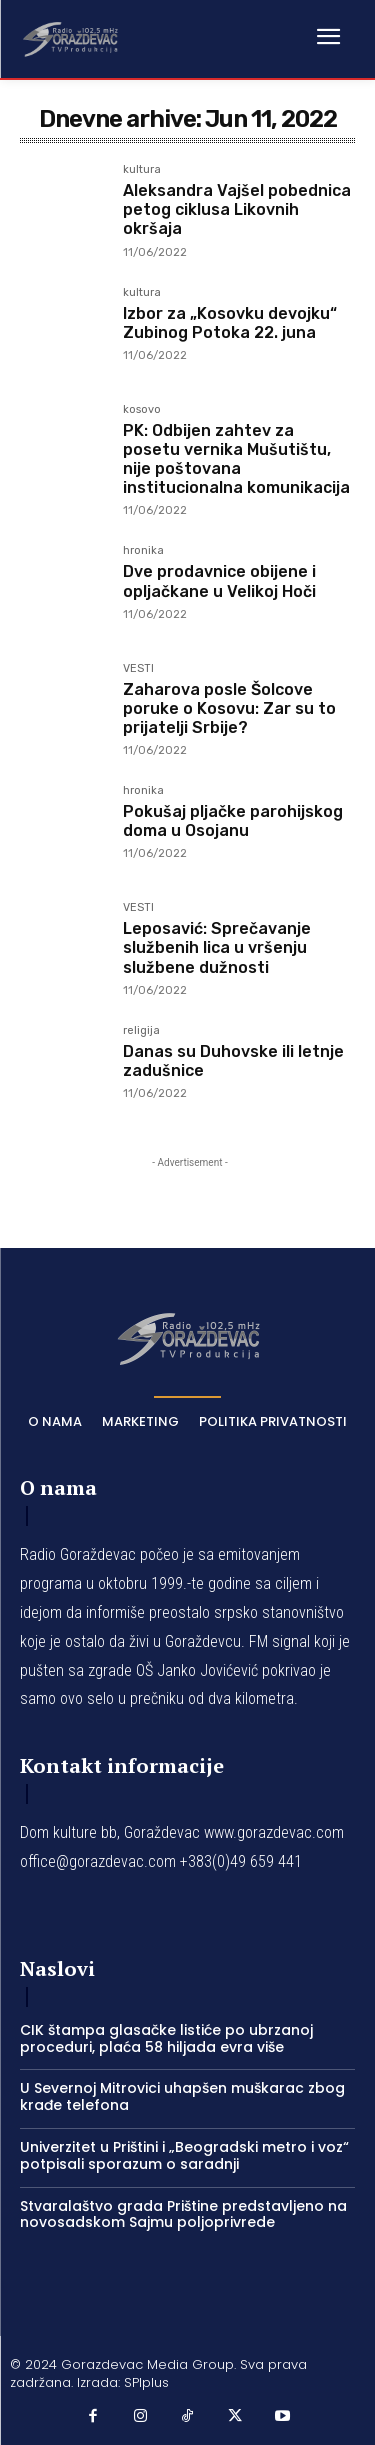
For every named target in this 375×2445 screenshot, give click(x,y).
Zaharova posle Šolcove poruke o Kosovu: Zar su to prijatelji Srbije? (229, 708)
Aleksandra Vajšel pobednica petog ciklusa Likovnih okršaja (237, 209)
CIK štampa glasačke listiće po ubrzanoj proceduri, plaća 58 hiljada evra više (166, 2038)
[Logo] (70, 38)
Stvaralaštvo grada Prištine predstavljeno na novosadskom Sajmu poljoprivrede (183, 2214)
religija (141, 1031)
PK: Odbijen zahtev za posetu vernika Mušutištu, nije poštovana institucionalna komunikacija (236, 459)
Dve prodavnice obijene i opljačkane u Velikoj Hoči (219, 581)
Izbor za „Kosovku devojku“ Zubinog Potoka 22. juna (230, 323)
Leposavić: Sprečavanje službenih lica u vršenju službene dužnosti (217, 947)
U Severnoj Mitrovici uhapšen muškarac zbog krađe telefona (182, 2096)
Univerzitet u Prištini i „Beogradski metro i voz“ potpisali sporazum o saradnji (184, 2155)
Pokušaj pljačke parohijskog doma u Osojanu (233, 821)
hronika (143, 551)
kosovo (142, 410)
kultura (142, 170)
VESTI (138, 669)
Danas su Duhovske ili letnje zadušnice (233, 1061)
